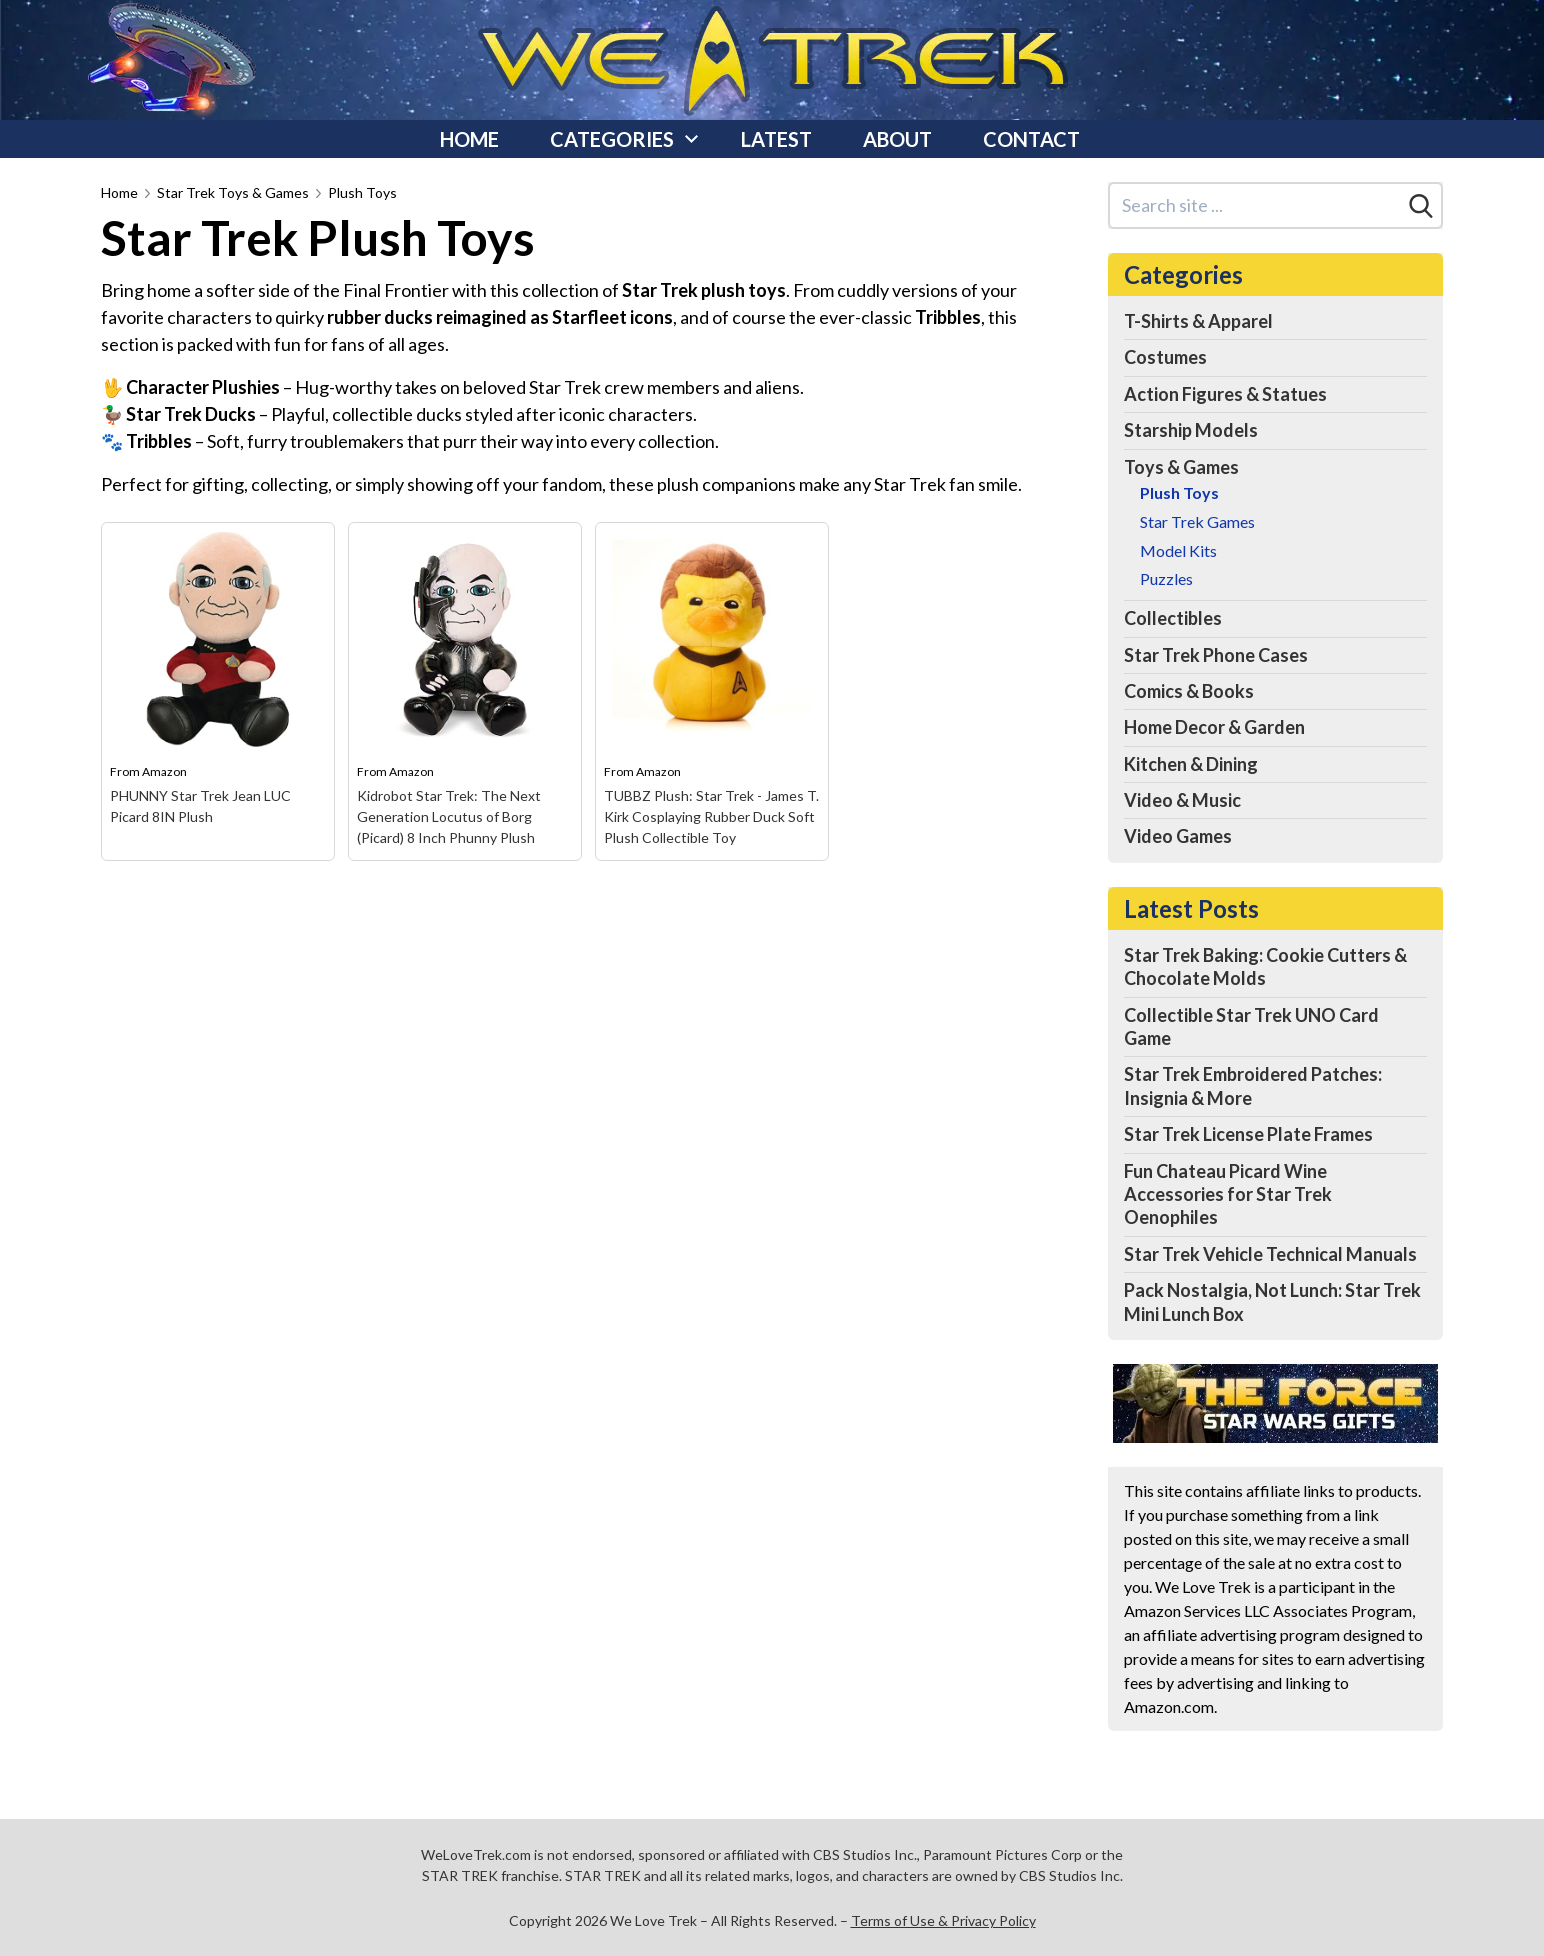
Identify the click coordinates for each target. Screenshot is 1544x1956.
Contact (1031, 139)
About (897, 139)
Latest (776, 139)
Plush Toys (362, 192)
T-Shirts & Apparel (1198, 321)
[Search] (1421, 206)
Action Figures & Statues (1225, 394)
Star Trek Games (1197, 521)
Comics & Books (1189, 691)
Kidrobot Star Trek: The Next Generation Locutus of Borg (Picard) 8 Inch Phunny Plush (449, 816)
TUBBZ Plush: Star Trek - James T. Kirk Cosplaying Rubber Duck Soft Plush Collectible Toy (711, 816)
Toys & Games (1181, 467)
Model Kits (1178, 550)
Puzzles (1166, 578)
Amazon (164, 771)
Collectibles (1173, 618)
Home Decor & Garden (1214, 727)
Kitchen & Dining (1191, 764)
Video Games (1178, 836)
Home (469, 139)
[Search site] (1256, 205)
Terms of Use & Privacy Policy (943, 1920)
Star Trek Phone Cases (1216, 655)
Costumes (1165, 357)
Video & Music (1182, 800)
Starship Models (1191, 430)
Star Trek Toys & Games (233, 192)
